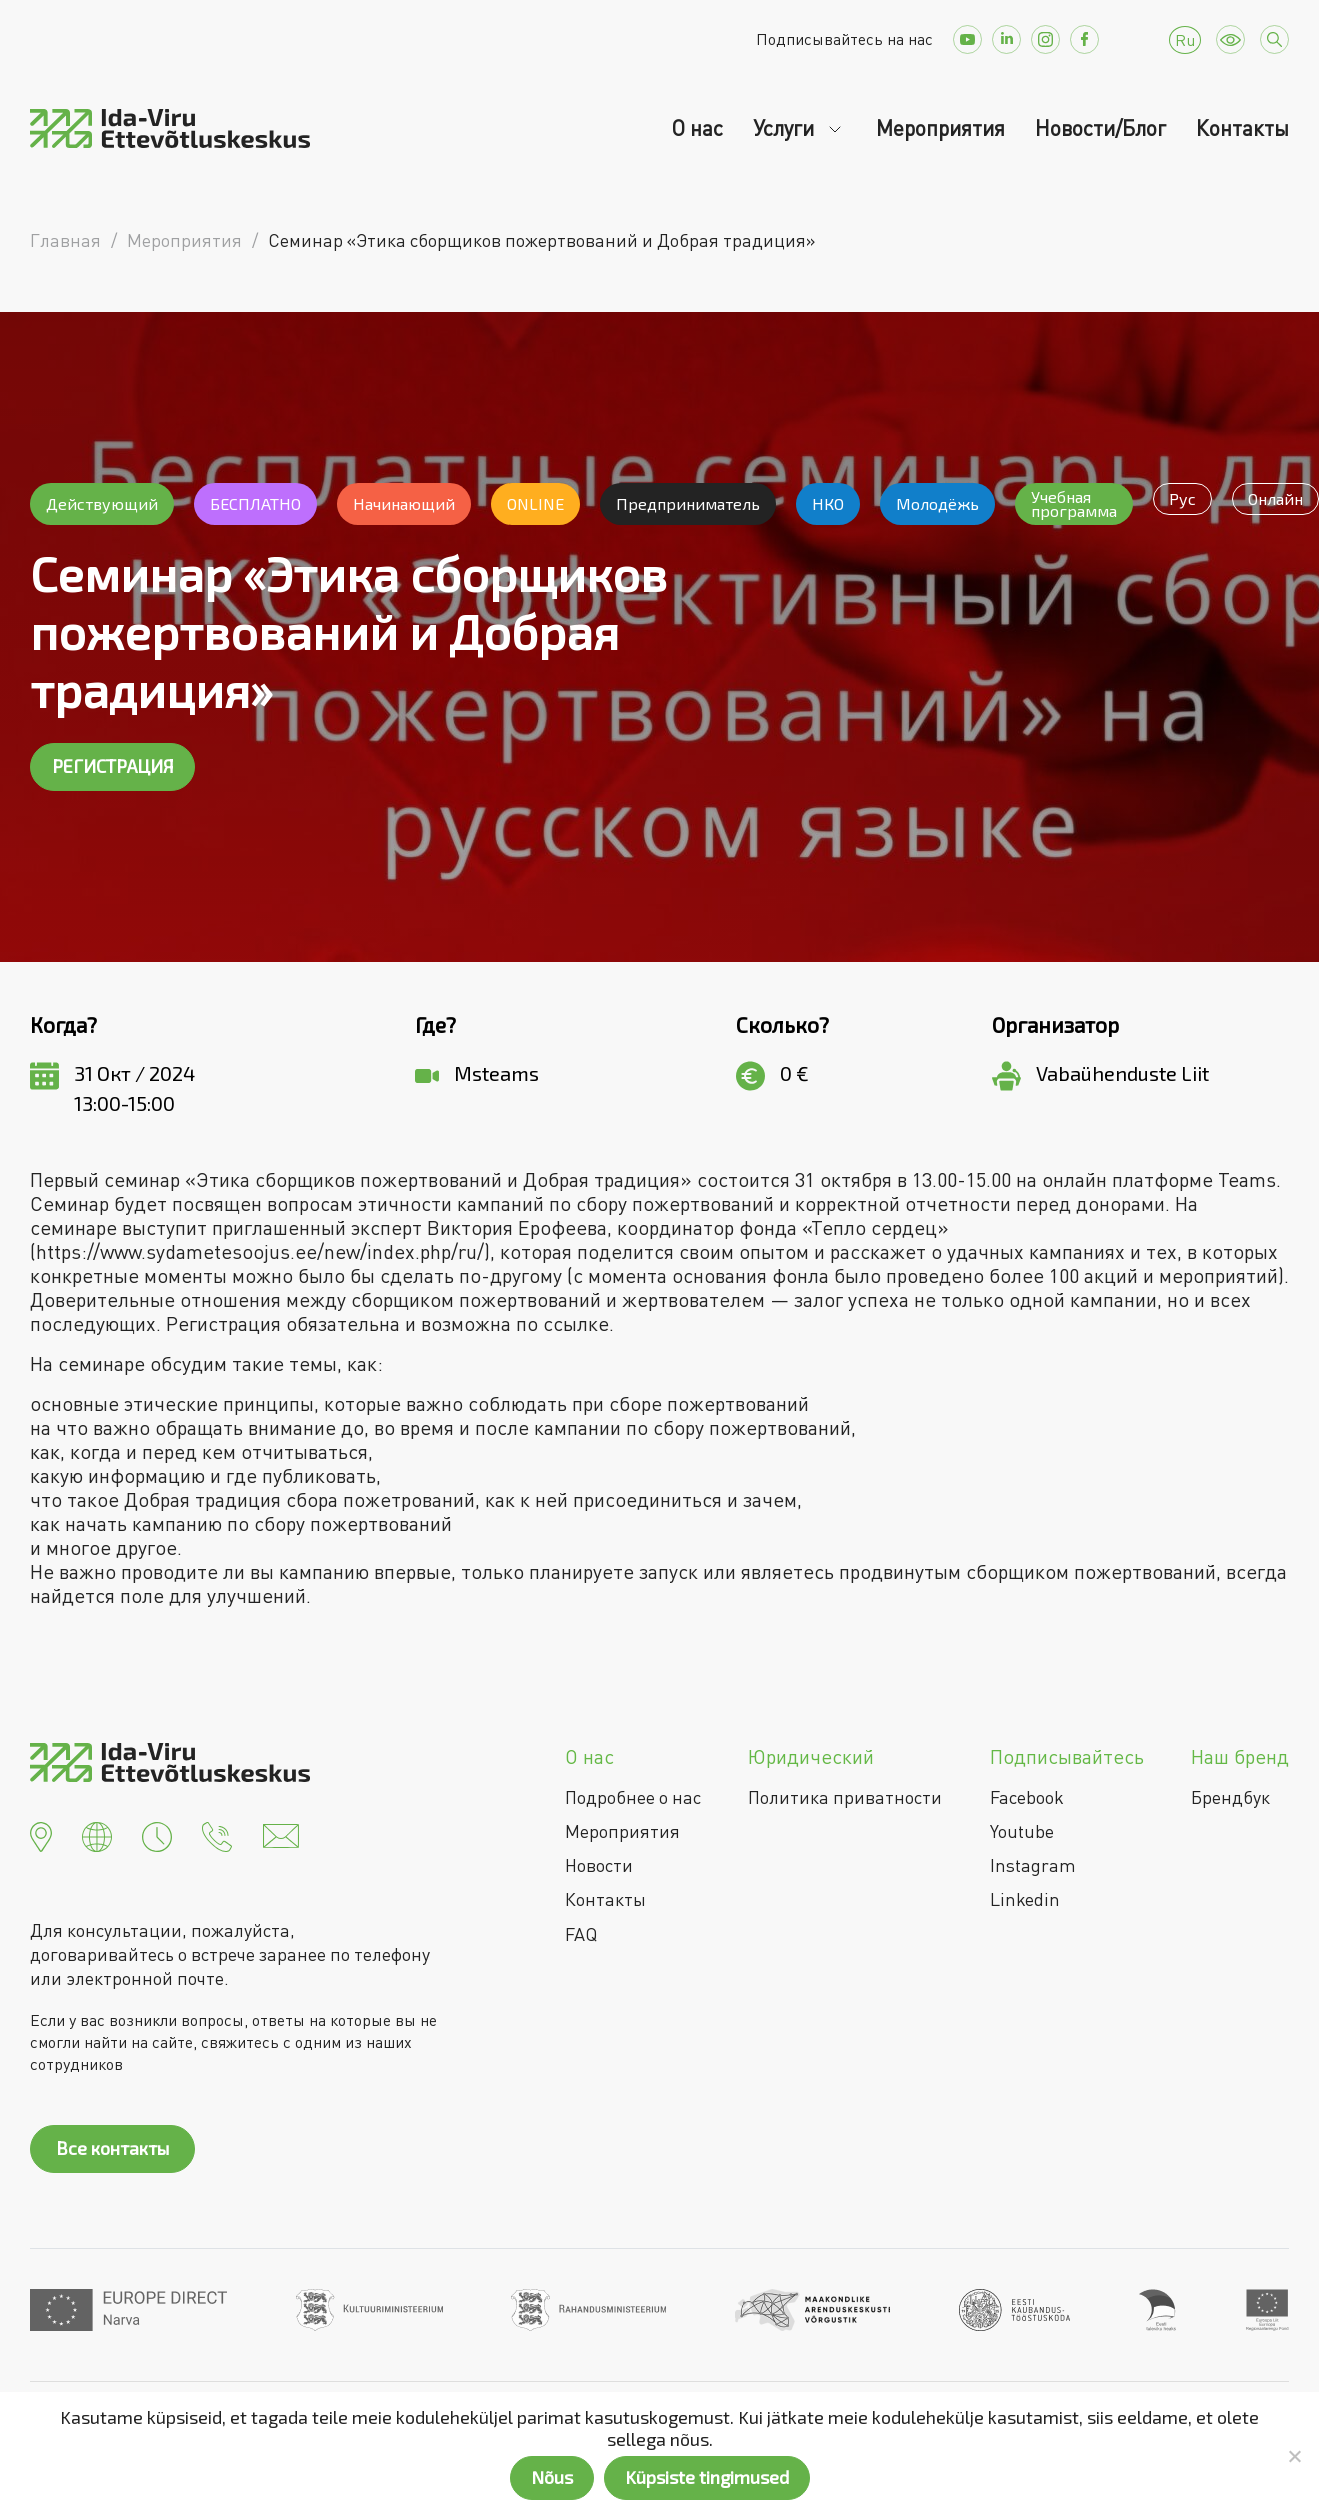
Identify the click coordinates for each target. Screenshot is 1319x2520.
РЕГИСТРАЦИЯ (113, 766)
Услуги (786, 128)
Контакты (1242, 128)
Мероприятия (940, 128)
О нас (697, 128)
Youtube (1022, 1831)
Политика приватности (845, 1797)
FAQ (581, 1934)
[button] (41, 1834)
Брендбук (1230, 1797)
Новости (599, 1865)
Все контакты (112, 2148)
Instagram (1033, 1865)
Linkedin (1025, 1899)
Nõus (552, 2477)
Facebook (1027, 1797)
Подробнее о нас (633, 1797)
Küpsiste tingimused (707, 2477)
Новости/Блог (1100, 128)
